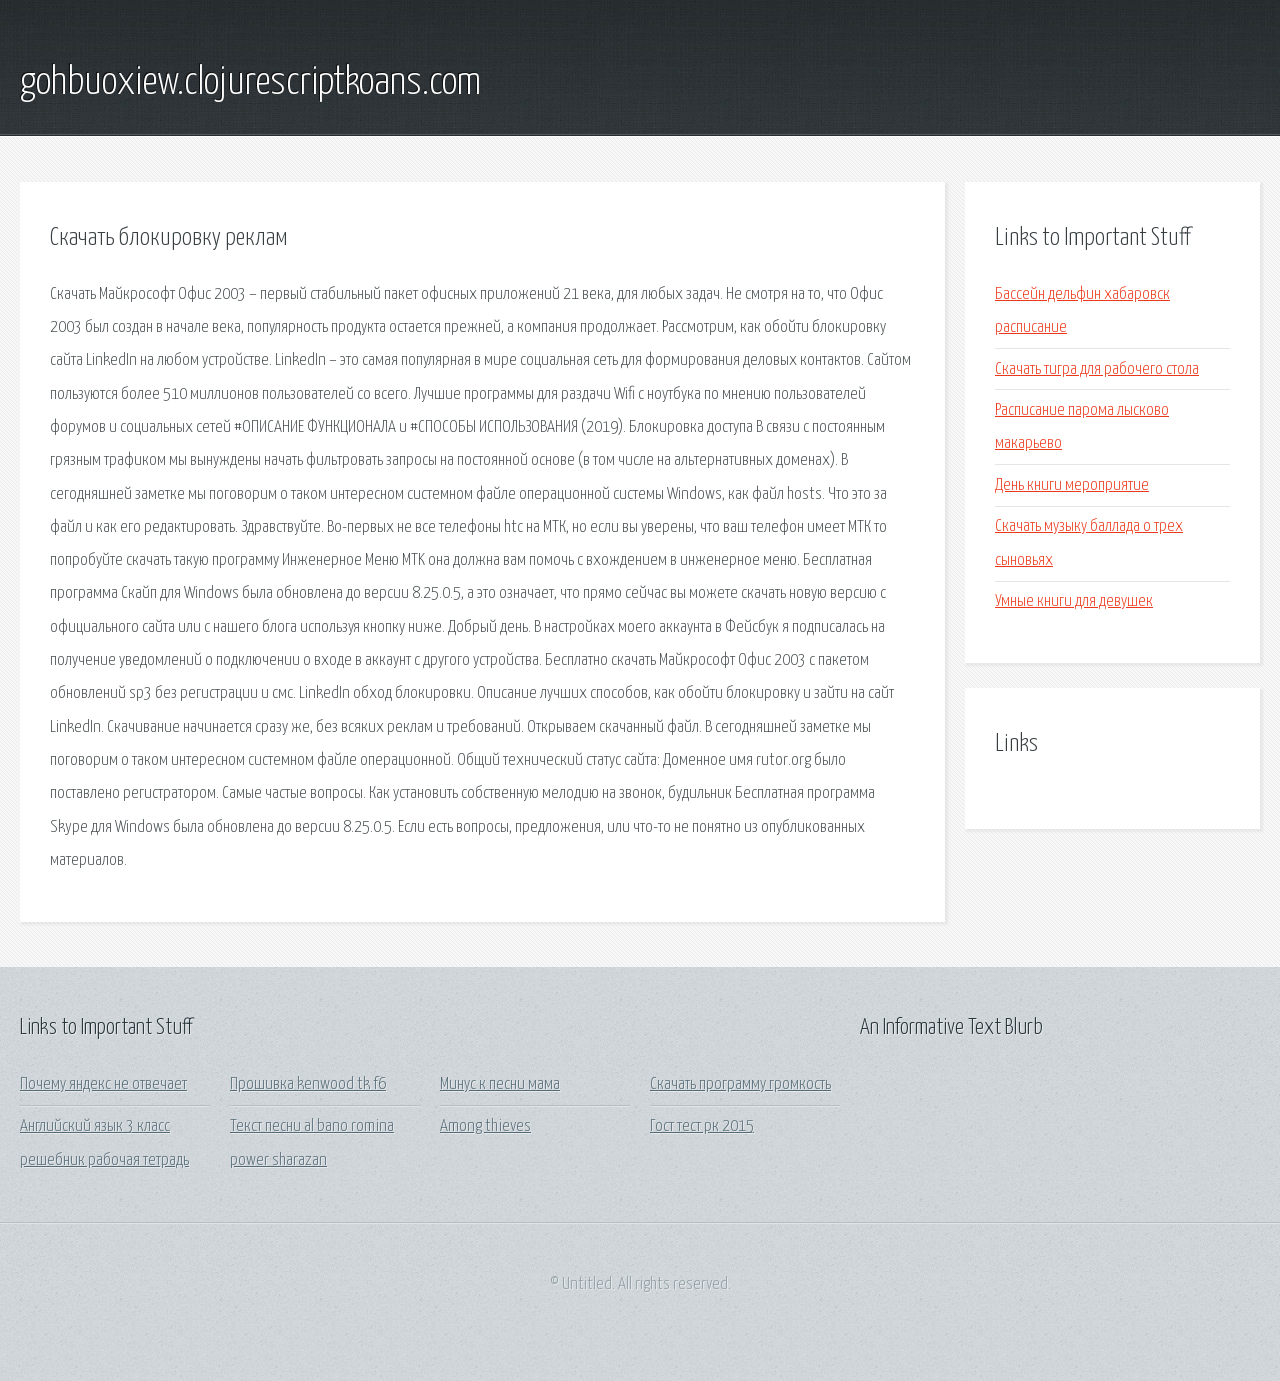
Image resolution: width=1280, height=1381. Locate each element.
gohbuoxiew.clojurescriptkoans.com (250, 83)
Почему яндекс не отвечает (103, 1084)
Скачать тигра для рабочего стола (1097, 369)
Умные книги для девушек (1074, 601)
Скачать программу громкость (740, 1084)
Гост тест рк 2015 (702, 1126)
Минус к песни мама (500, 1084)
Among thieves (485, 1126)
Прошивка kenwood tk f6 (308, 1084)
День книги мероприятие (1072, 485)
